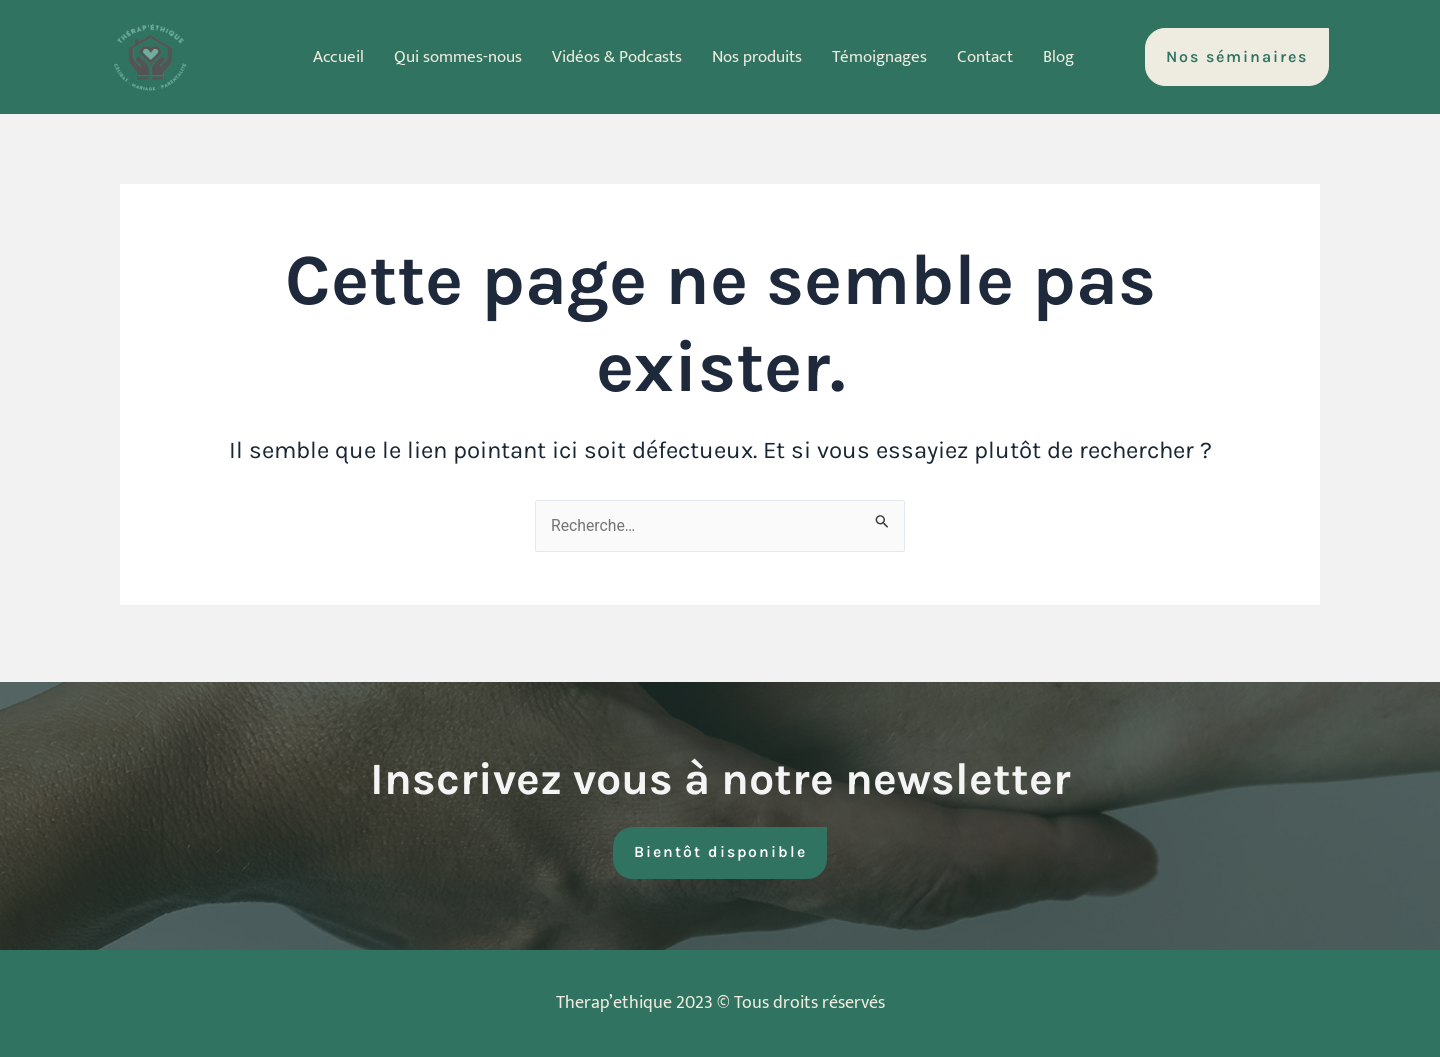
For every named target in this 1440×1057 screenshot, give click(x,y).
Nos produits (758, 56)
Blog (1076, 56)
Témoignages (887, 56)
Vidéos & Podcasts (610, 56)
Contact (998, 56)
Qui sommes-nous (444, 56)
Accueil (320, 56)
